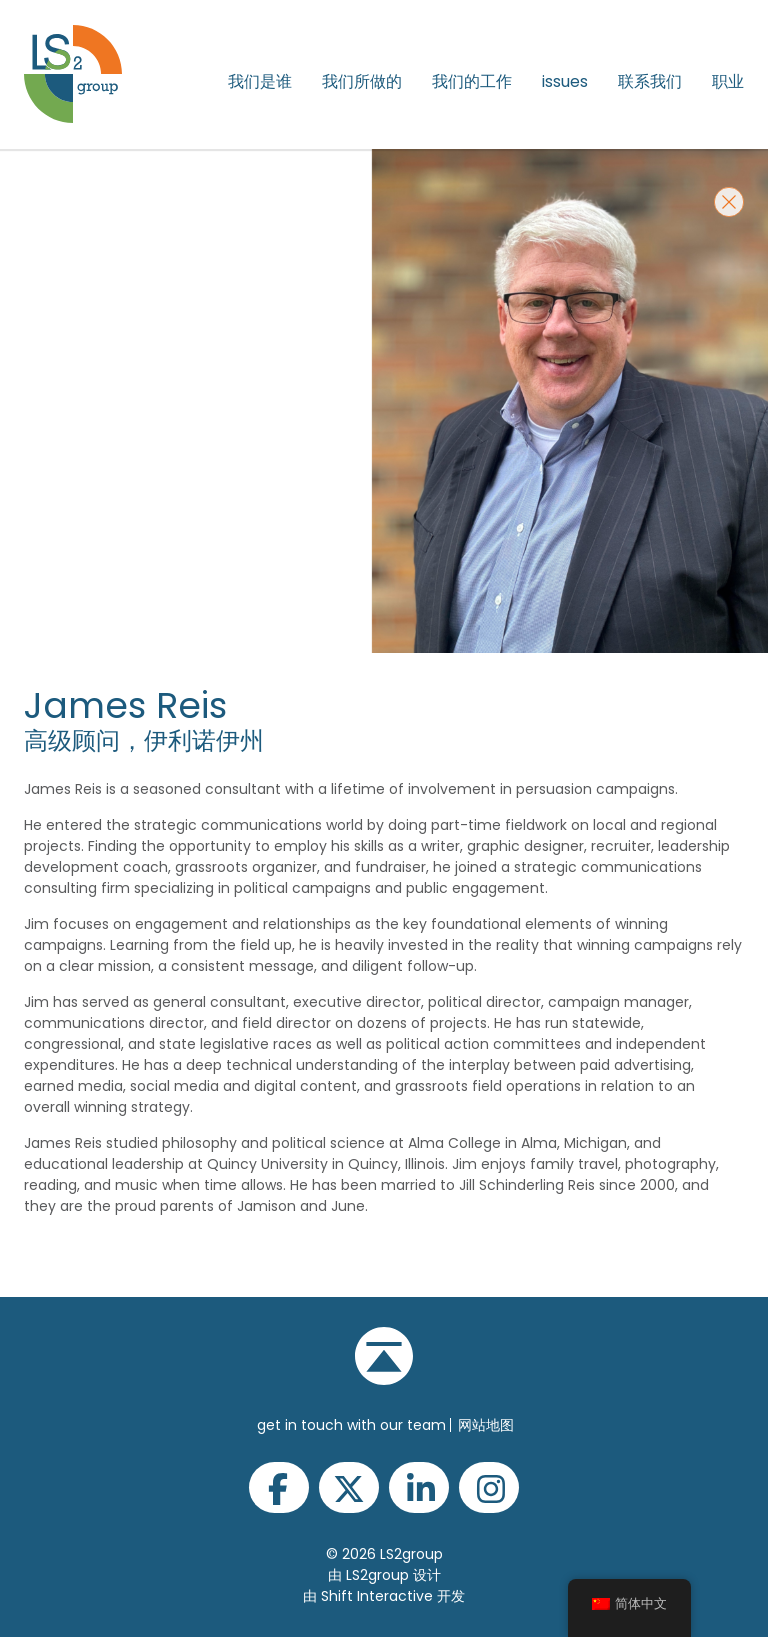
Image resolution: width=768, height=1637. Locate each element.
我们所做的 (362, 81)
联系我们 (650, 81)
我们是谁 (260, 81)
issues (565, 81)
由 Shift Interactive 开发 (384, 1596)
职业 (728, 81)
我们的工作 (472, 81)
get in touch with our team (351, 1425)
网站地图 (486, 1425)
